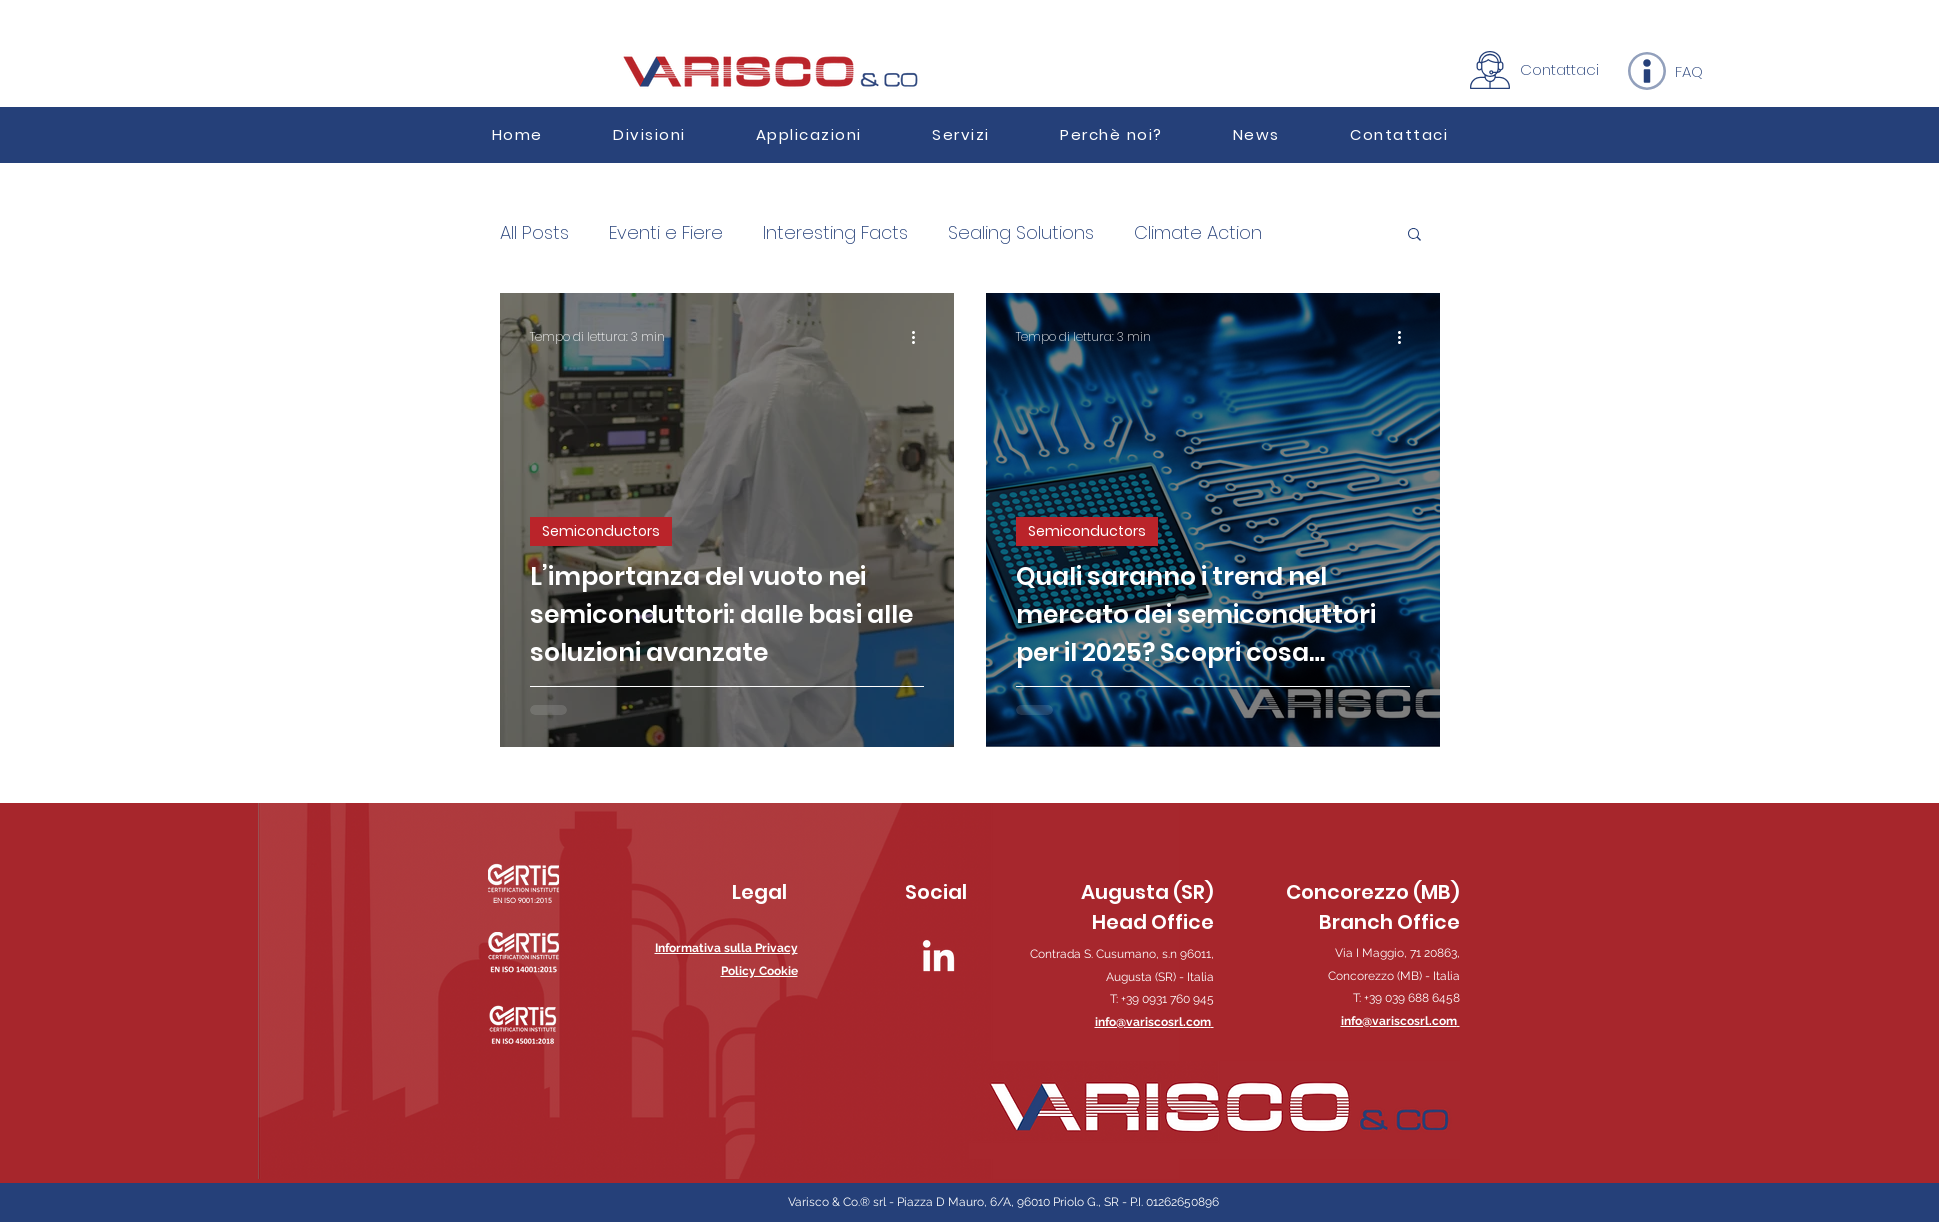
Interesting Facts (835, 233)
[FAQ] (1688, 71)
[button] (809, 134)
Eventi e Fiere (666, 233)
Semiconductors (601, 531)
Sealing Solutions (1021, 233)
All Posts (534, 233)
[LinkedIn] (938, 958)
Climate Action (1198, 233)
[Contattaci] (1559, 69)
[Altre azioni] (921, 337)
